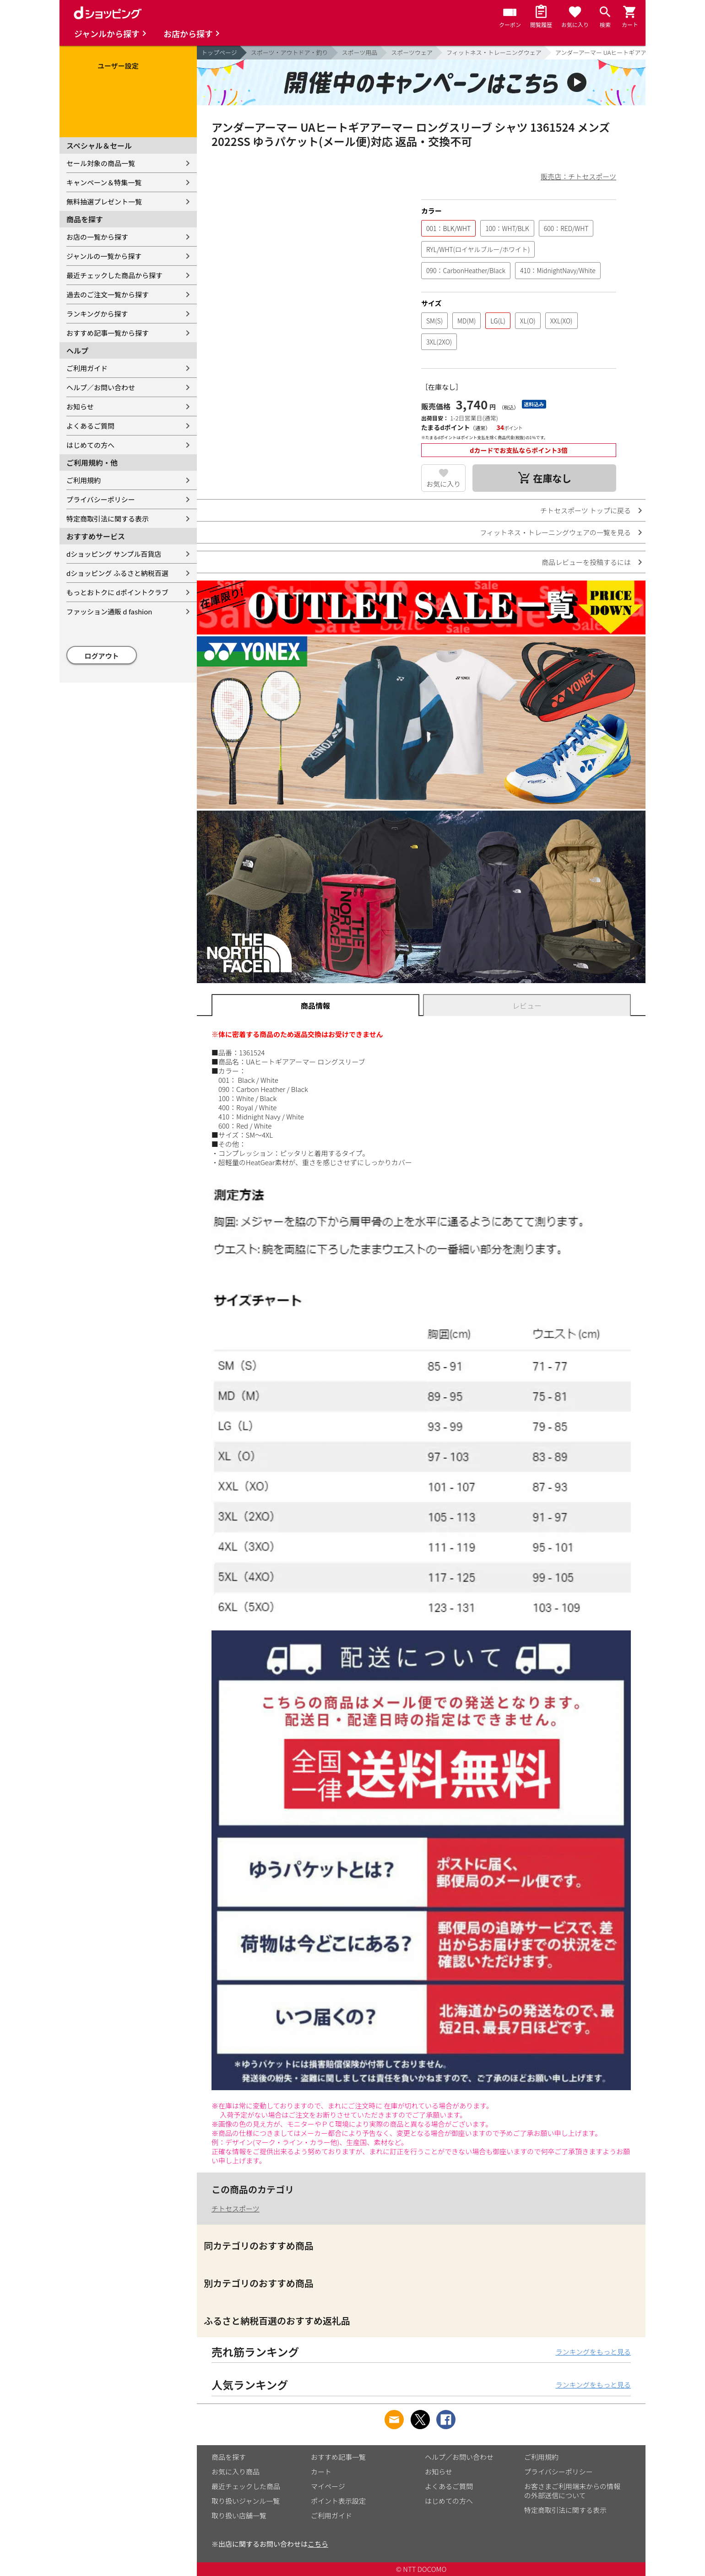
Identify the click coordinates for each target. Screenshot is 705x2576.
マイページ (328, 2486)
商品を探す (229, 2457)
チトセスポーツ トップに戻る (585, 510)
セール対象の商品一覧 (100, 163)
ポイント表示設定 (338, 2501)
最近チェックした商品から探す (114, 275)
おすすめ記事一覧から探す (107, 333)
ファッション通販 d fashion (109, 611)
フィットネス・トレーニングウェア (494, 52)
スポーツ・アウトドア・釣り (289, 52)
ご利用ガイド (87, 368)
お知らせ (80, 406)
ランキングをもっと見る (593, 2351)
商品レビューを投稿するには (586, 562)
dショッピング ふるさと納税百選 (117, 573)
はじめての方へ (90, 445)
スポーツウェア (412, 52)
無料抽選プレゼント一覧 (104, 201)
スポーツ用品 (360, 52)
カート (321, 2471)
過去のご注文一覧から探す (107, 294)
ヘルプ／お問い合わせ (100, 387)
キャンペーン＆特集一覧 (103, 182)
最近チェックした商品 (246, 2486)
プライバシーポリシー (100, 499)
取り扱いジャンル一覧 (246, 2501)
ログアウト (102, 656)
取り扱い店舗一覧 (239, 2515)
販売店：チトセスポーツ (578, 176)
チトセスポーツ (236, 2208)
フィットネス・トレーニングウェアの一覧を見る (555, 532)
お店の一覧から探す (97, 237)
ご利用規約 (83, 480)
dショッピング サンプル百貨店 (113, 554)
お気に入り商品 (236, 2471)
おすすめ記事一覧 (338, 2457)
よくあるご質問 (90, 425)
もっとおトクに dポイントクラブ (117, 592)
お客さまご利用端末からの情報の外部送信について (572, 2490)
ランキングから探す (97, 313)
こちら (318, 2544)
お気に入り (443, 484)
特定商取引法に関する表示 (107, 518)
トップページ (219, 52)
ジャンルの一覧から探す (103, 256)
